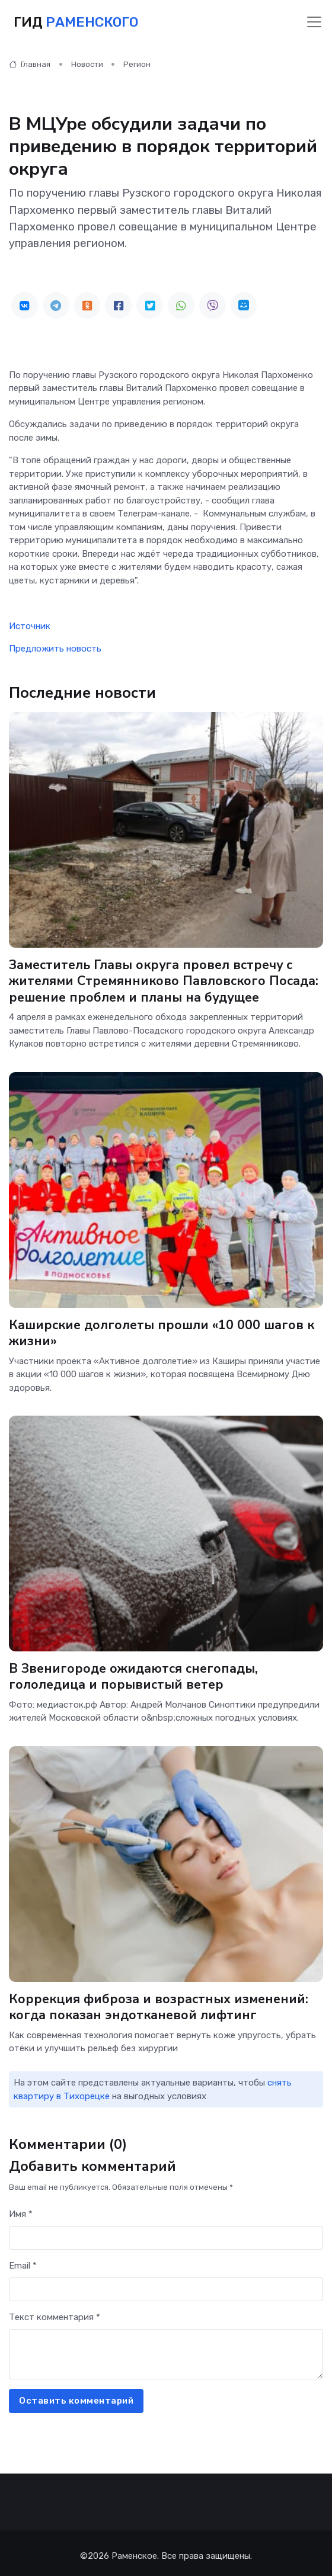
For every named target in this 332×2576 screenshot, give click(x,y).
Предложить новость (55, 648)
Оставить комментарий (76, 2395)
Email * (23, 2260)
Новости (87, 64)
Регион (137, 64)
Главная (29, 64)
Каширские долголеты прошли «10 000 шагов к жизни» (161, 1331)
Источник (29, 626)
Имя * (21, 2208)
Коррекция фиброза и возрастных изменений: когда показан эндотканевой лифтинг (158, 2002)
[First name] (166, 2233)
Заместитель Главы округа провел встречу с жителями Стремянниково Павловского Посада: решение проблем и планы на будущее (163, 980)
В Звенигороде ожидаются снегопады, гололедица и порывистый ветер (133, 1673)
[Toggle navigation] (314, 22)
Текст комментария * (54, 2311)
